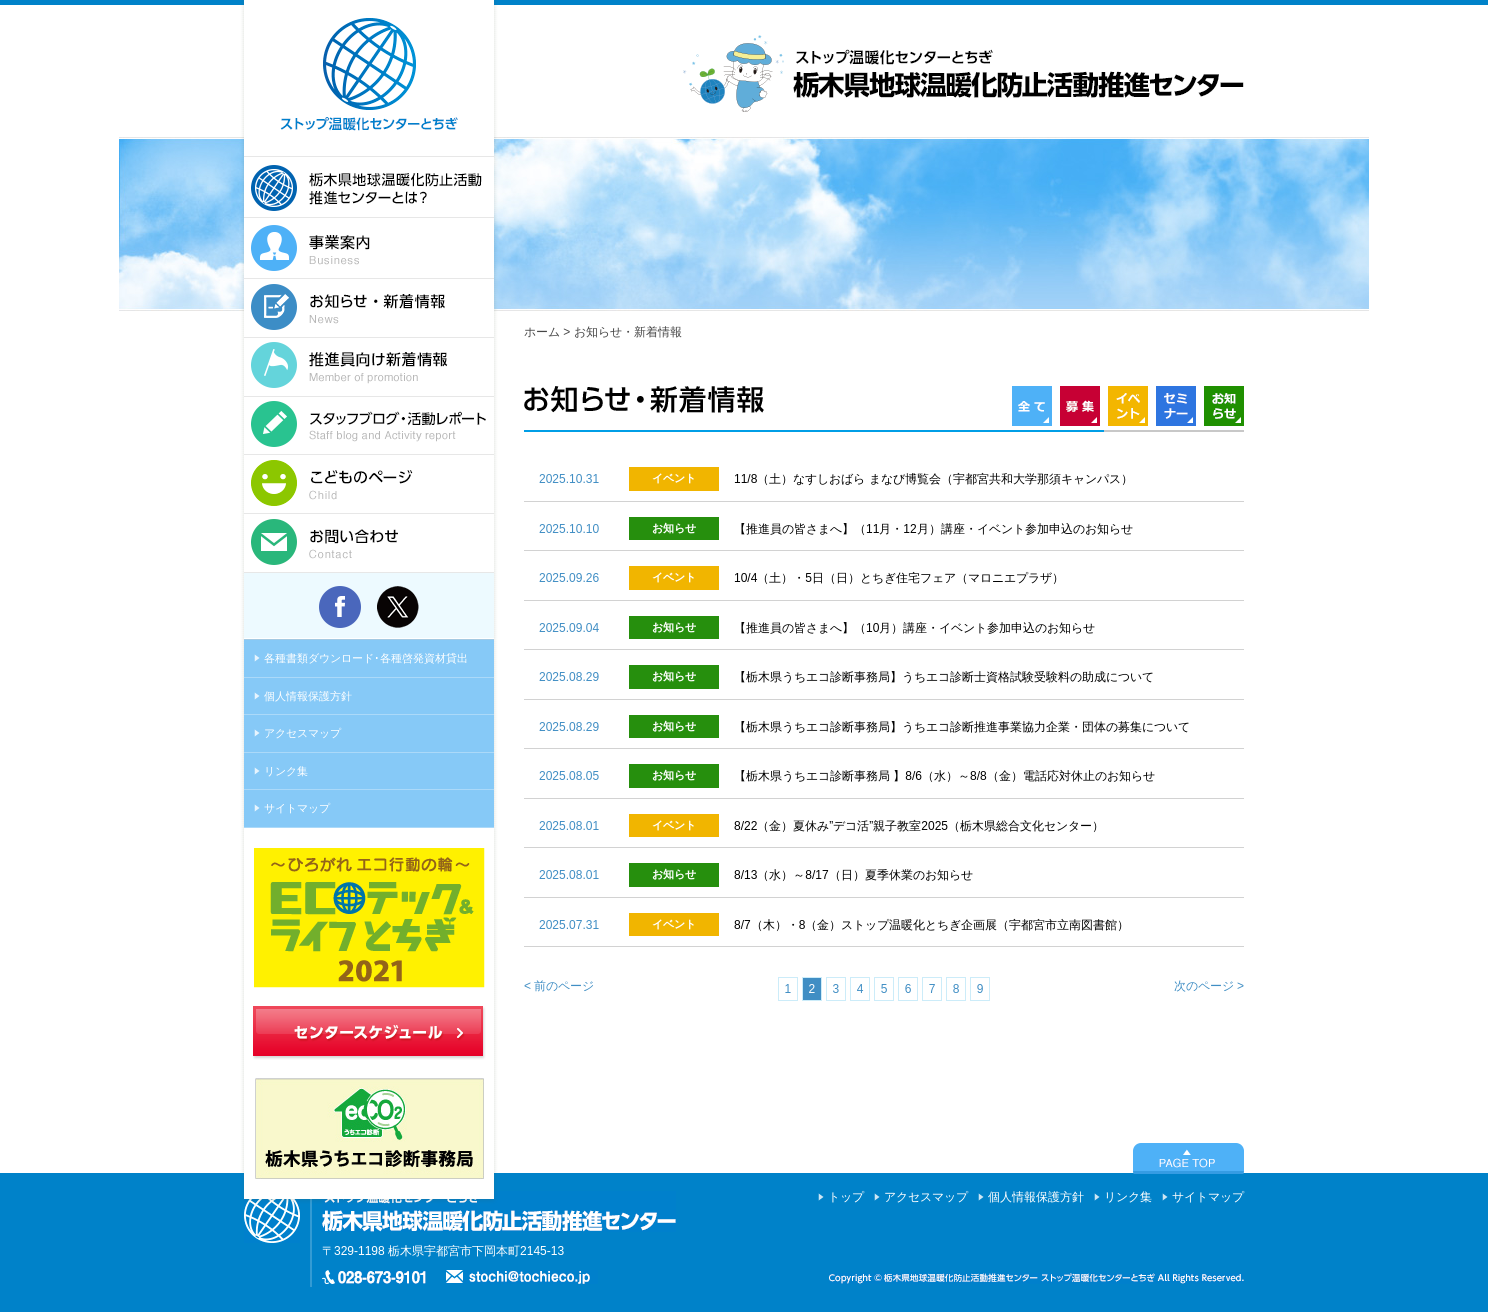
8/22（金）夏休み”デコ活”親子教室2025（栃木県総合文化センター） (919, 826)
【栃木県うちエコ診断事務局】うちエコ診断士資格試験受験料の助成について (944, 677)
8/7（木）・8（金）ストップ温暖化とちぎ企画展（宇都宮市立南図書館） (931, 925)
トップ (846, 1197)
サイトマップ (297, 808)
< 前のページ (559, 986)
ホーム (542, 332)
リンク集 (286, 771)
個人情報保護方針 (308, 696)
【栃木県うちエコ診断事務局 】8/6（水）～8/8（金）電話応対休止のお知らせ (944, 776)
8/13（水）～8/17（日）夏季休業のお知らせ (853, 875)
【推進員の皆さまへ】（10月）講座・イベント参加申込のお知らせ (914, 628)
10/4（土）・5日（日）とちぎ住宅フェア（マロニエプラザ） (899, 578)
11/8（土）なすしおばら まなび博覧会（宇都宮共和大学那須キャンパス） (933, 479)
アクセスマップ (302, 733)
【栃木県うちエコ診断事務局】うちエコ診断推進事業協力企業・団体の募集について (962, 727)
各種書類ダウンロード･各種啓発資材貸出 (366, 658)
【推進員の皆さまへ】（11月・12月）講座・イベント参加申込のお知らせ (933, 529)
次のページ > (1209, 986)
